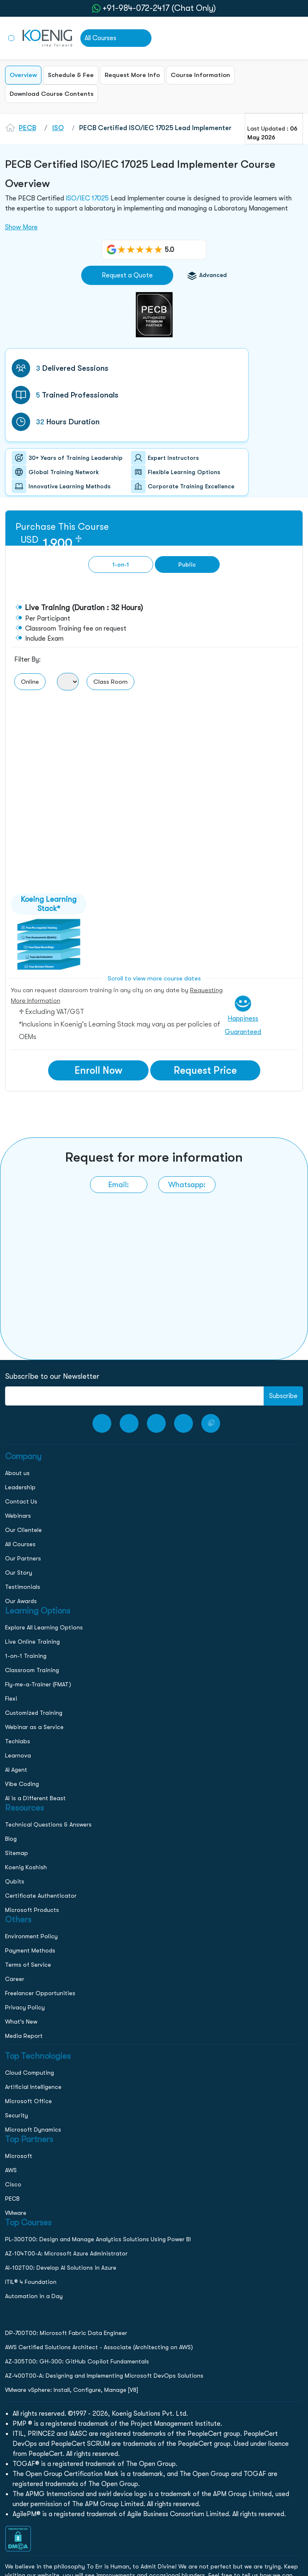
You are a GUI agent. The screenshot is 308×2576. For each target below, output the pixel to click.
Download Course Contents (51, 93)
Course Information (200, 75)
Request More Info (132, 75)
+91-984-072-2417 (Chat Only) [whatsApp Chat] (159, 8)
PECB (27, 128)
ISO (58, 128)
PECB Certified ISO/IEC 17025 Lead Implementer (155, 128)
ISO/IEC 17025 (87, 198)
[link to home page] (47, 37)
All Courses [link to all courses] (100, 38)
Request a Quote (127, 275)
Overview (23, 75)
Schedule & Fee (71, 75)
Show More (21, 227)
